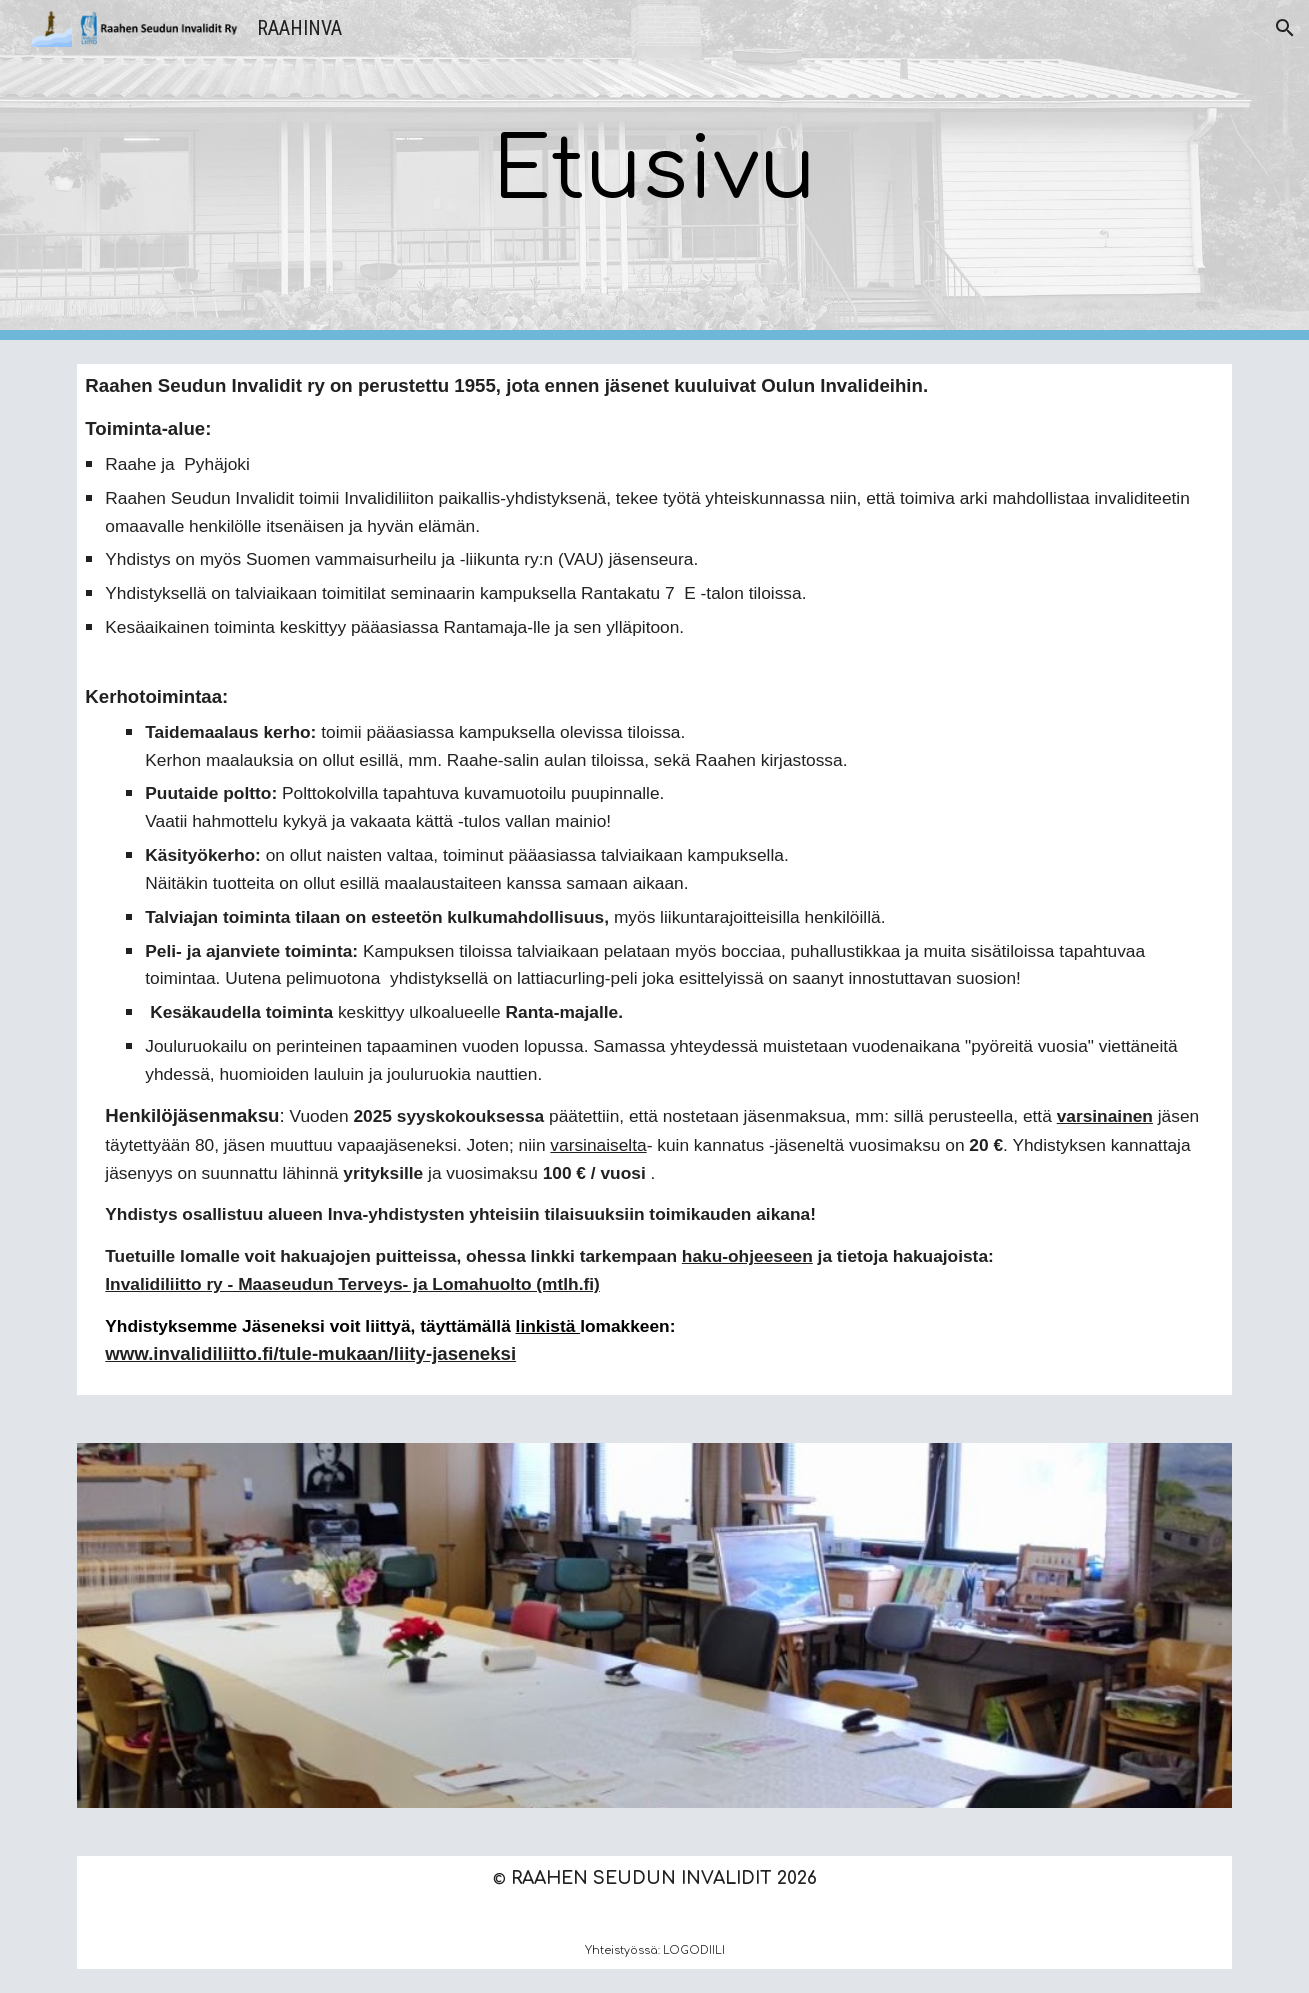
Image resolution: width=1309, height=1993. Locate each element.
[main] (654, 170)
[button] (1285, 28)
